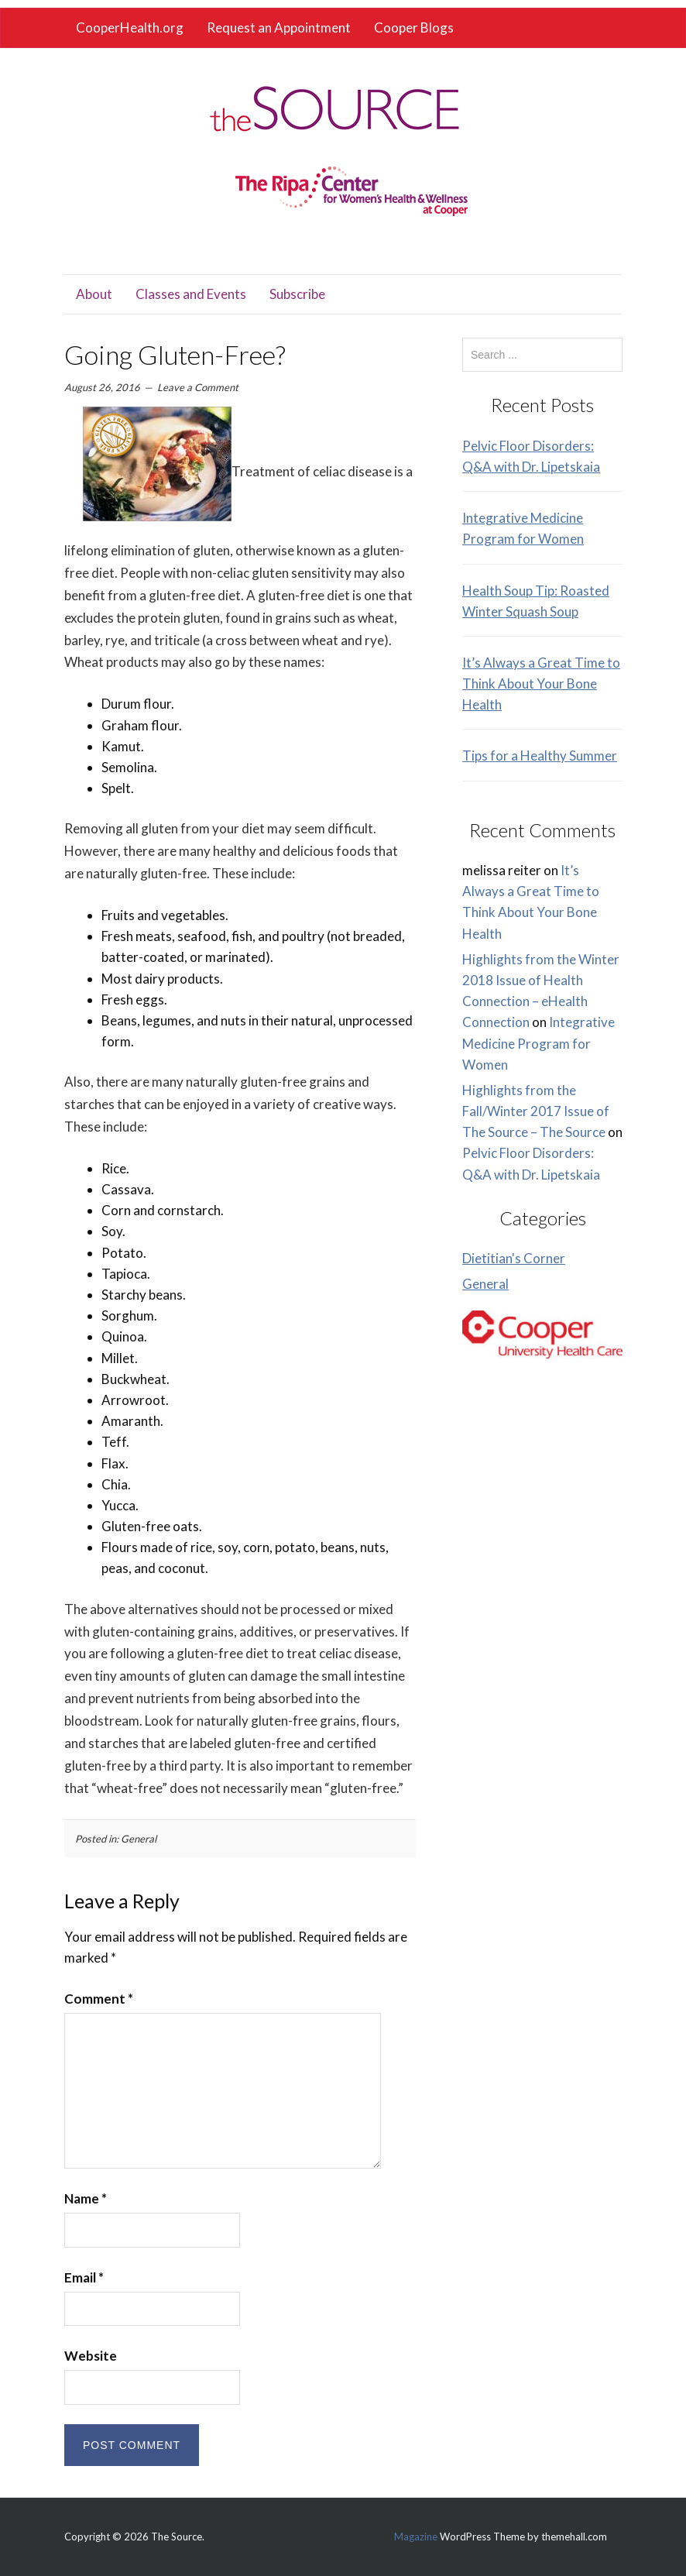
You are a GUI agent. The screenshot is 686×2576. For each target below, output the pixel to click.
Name (85, 2198)
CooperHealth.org (130, 27)
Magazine (415, 2536)
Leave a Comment (197, 387)
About (94, 294)
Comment (98, 1998)
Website (90, 2356)
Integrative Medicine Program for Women (538, 1043)
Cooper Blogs (414, 27)
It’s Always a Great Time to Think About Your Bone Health (541, 683)
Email (84, 2277)
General (138, 1838)
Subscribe (297, 294)
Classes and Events (190, 294)
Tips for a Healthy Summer (539, 755)
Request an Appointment (279, 27)
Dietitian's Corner (513, 1258)
